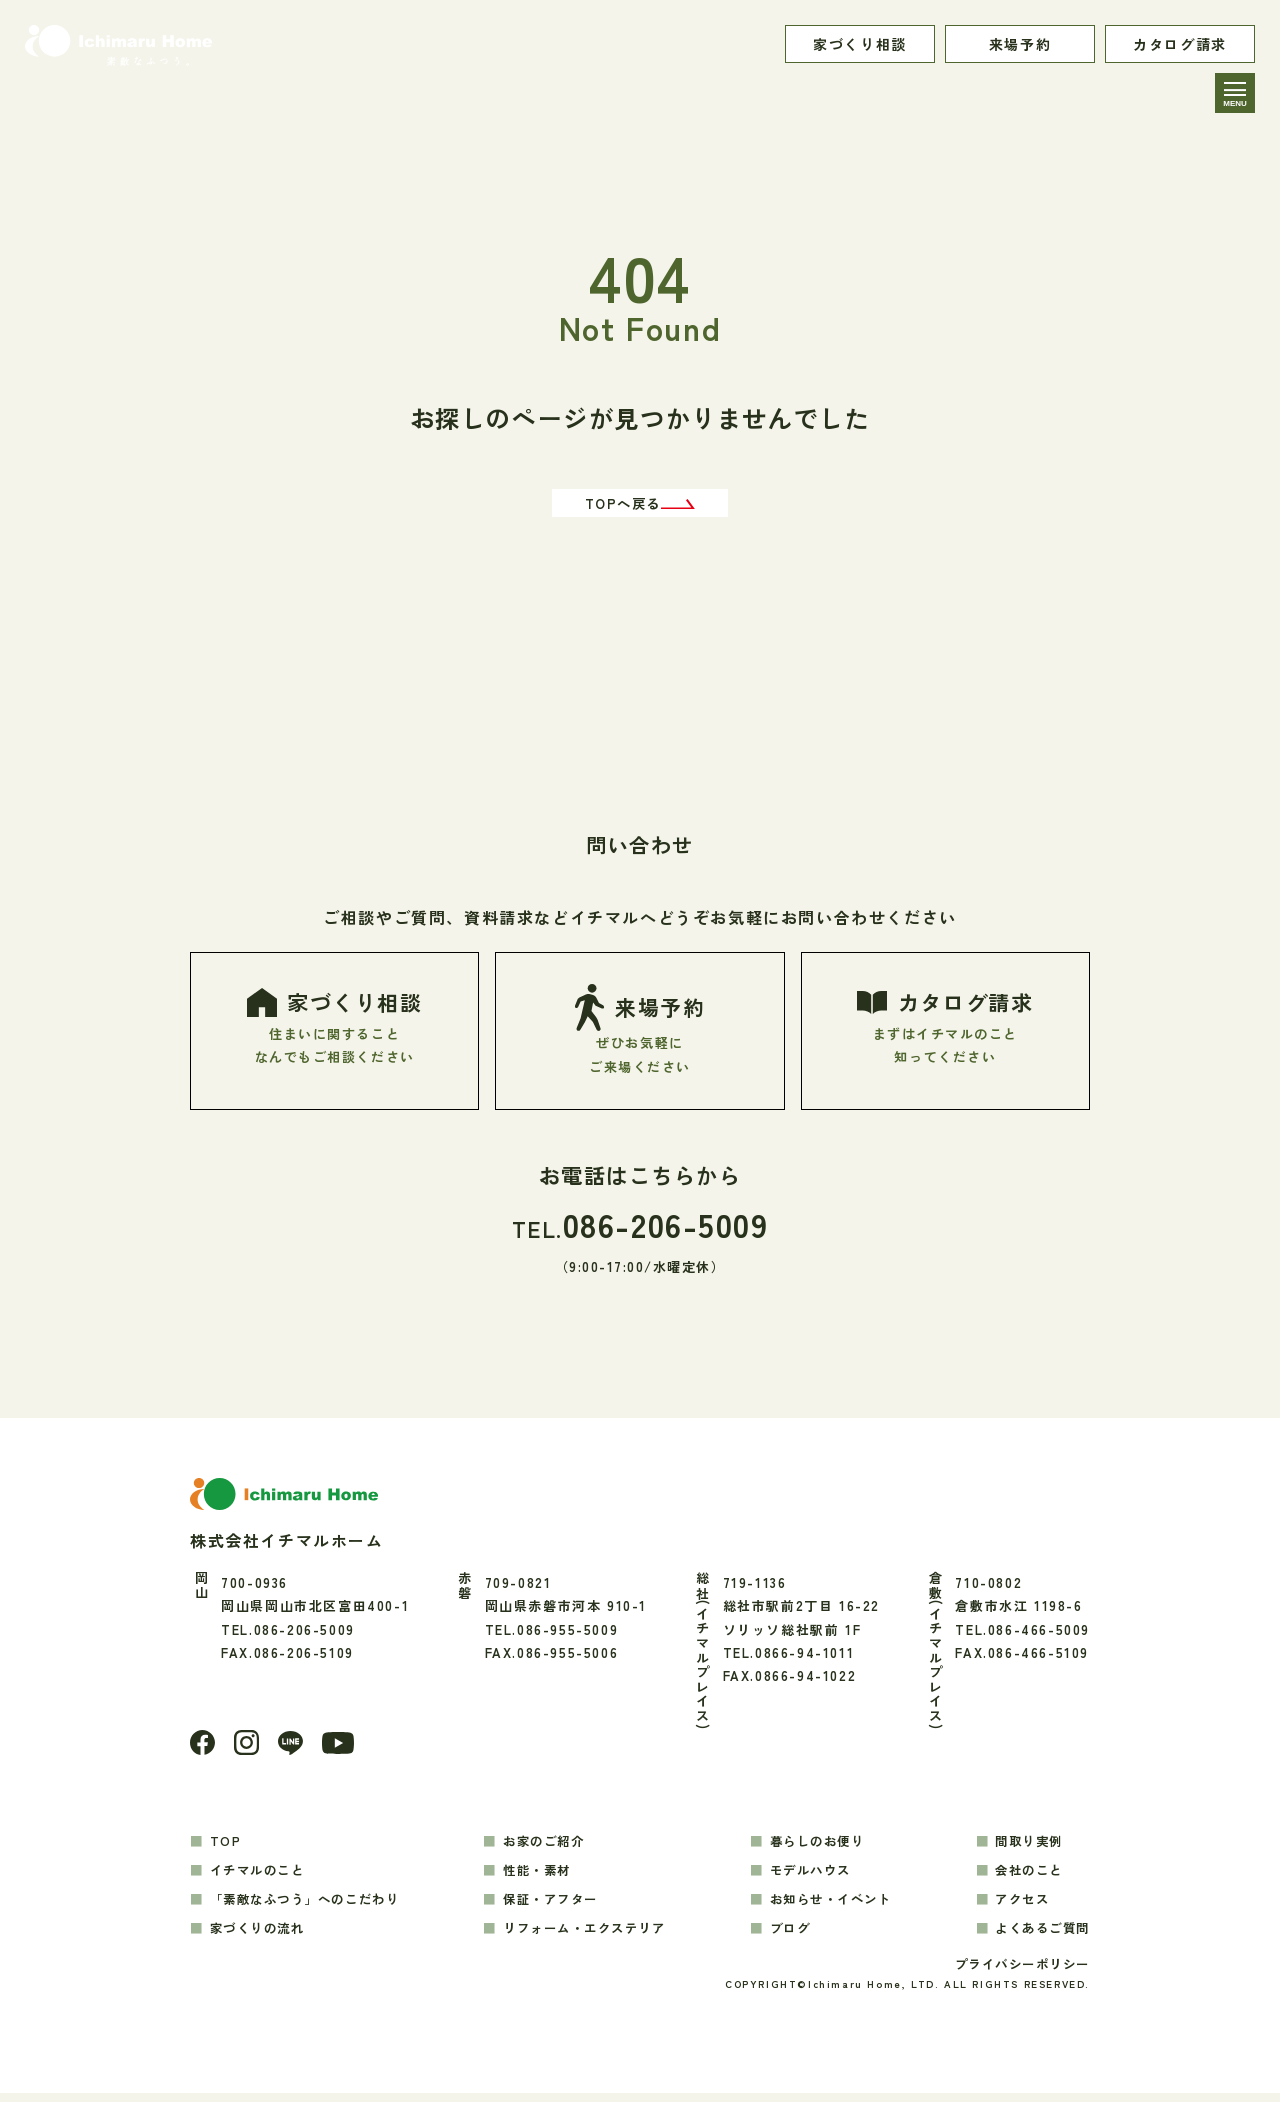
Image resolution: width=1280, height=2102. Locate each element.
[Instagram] (248, 1749)
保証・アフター (555, 1905)
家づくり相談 (860, 44)
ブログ (790, 1934)
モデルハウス (812, 1877)
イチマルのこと (262, 1877)
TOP (227, 1848)
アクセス (1017, 1905)
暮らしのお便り (819, 1848)
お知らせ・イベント (833, 1905)
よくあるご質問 (1039, 1934)
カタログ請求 (1180, 44)
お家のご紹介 (548, 1848)
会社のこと (1024, 1877)
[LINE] (293, 1749)
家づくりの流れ (262, 1934)
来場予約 (1020, 44)
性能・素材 (540, 1877)
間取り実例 (1024, 1848)
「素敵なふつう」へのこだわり (313, 1905)
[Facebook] (203, 1750)
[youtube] (342, 1749)
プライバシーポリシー (1017, 1972)
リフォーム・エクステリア (591, 1934)
